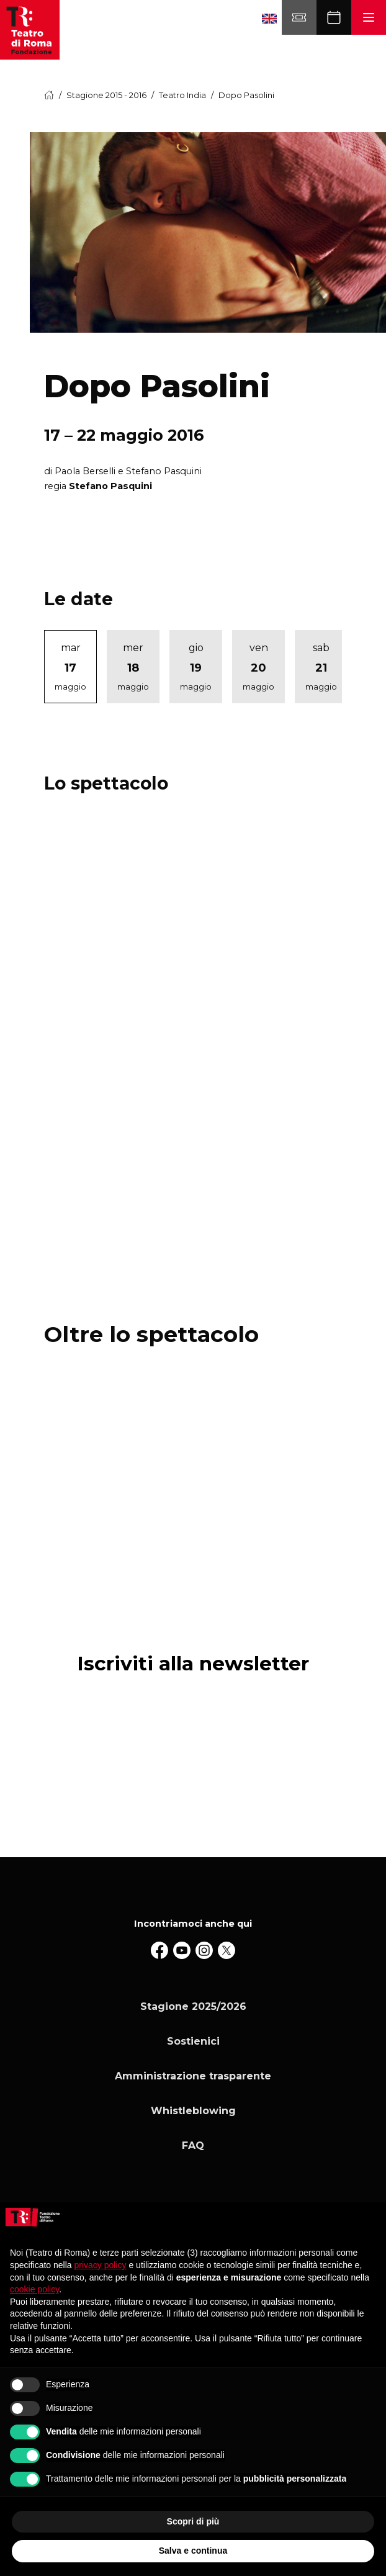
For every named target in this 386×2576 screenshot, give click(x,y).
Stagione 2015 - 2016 (106, 95)
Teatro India (182, 95)
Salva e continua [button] (193, 2551)
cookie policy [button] (34, 2289)
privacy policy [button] (100, 2265)
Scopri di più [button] (193, 2521)
